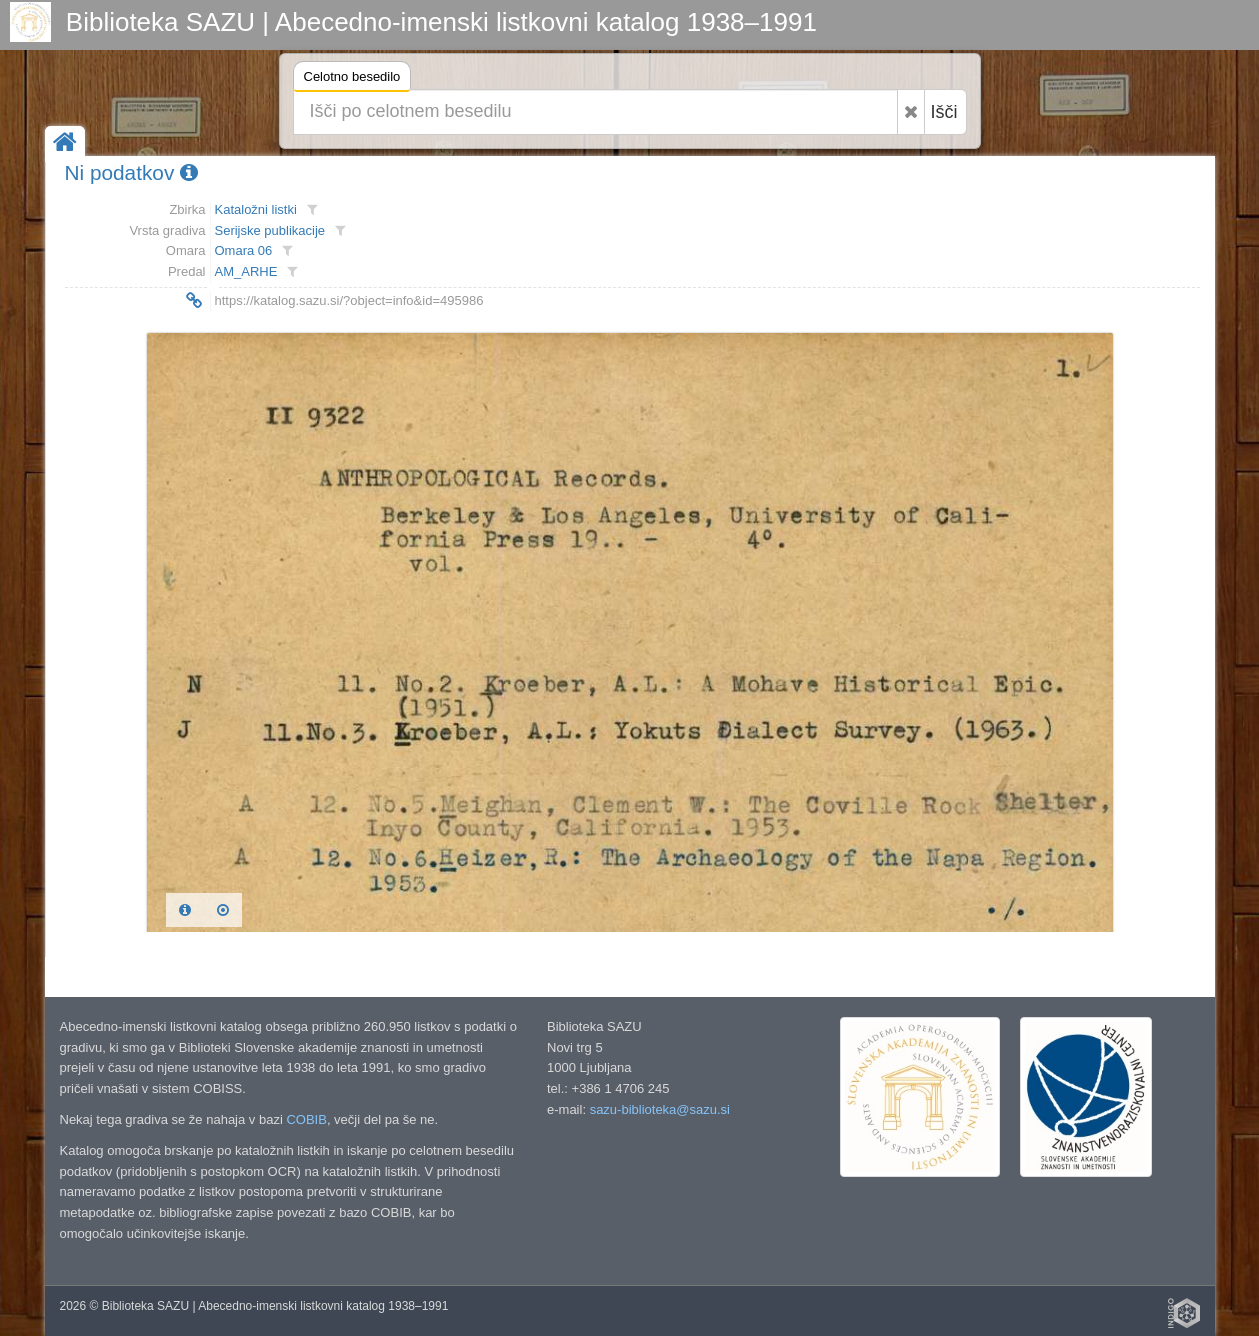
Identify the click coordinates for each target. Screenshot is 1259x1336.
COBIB (306, 1119)
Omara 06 (244, 250)
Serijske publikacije (270, 230)
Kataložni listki (256, 209)
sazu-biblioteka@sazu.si (660, 1109)
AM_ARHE (246, 271)
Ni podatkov (132, 172)
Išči (944, 112)
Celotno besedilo (352, 79)
